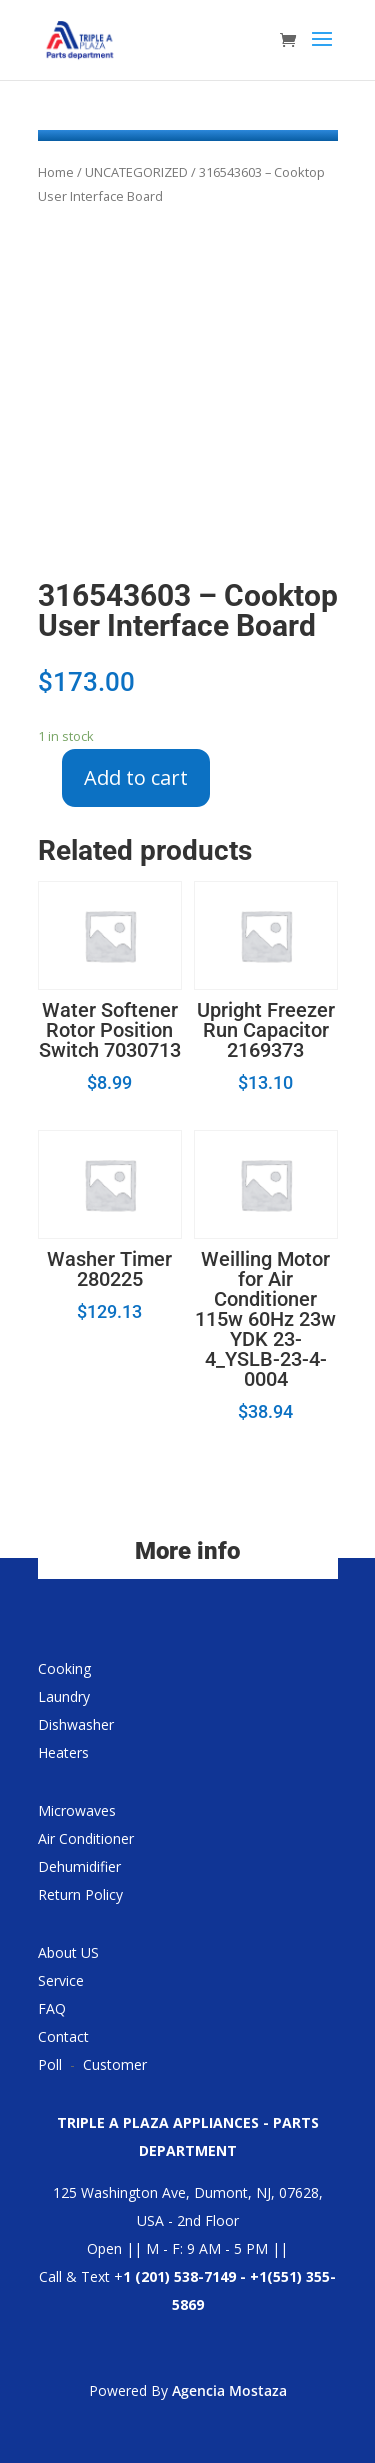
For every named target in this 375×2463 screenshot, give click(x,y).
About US (68, 1952)
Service (61, 1980)
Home (56, 172)
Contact (63, 2036)
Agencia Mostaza (229, 2390)
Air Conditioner (86, 1838)
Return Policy (80, 1894)
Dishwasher (76, 1724)
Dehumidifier (79, 1866)
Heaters (63, 1752)
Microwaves (77, 1810)
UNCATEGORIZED (136, 172)
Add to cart (136, 777)
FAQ (52, 2008)
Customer (115, 2064)
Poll (50, 2064)
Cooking (64, 1668)
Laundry (64, 1696)
